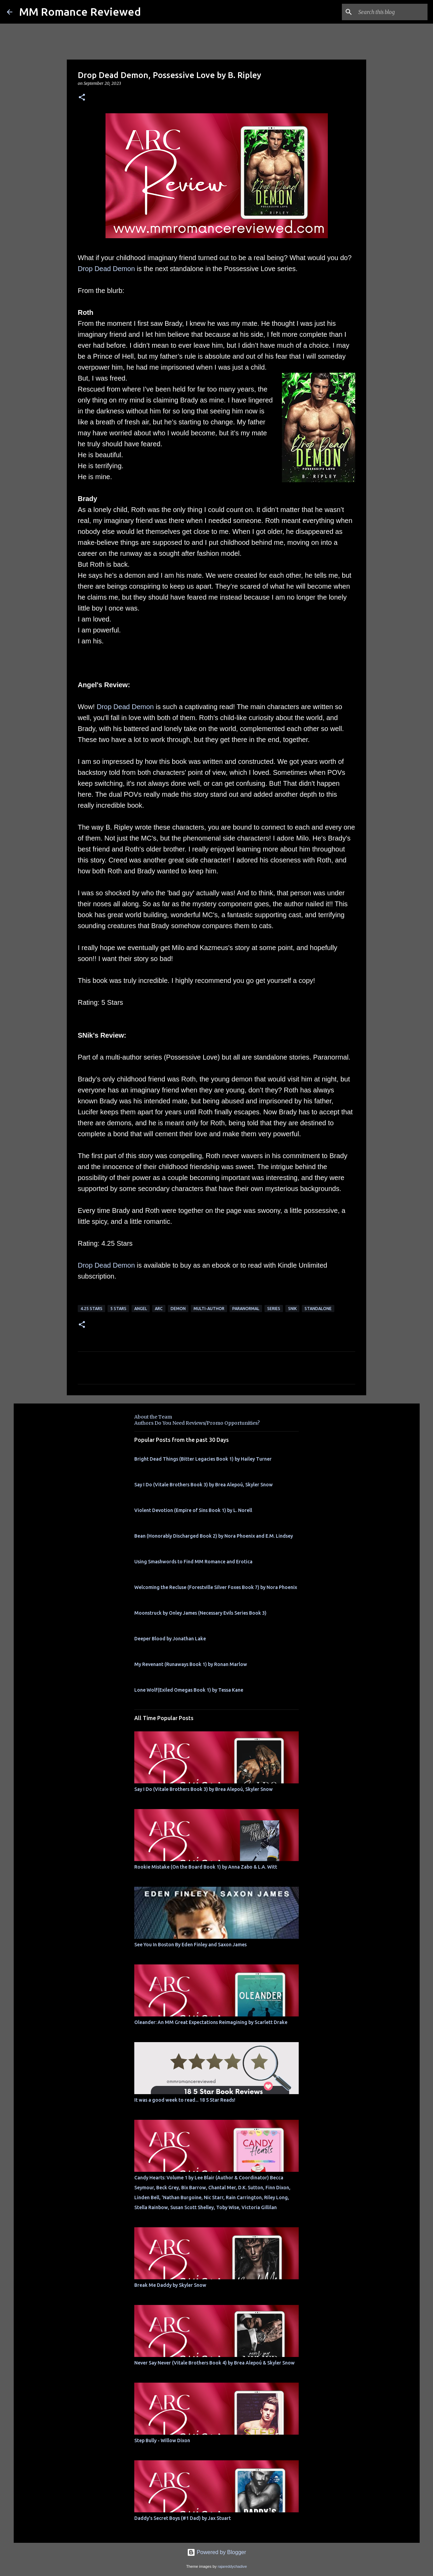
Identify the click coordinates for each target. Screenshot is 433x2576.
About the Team (153, 1417)
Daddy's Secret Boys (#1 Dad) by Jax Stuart (182, 2518)
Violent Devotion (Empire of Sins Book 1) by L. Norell (193, 1510)
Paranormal (245, 1308)
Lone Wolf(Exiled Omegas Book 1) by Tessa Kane (188, 1690)
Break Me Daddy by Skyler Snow (170, 2285)
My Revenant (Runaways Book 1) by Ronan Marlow (190, 1664)
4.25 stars (91, 1308)
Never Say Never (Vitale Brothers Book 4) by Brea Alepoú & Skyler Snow (214, 2363)
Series (273, 1308)
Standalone (318, 1308)
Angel (140, 1308)
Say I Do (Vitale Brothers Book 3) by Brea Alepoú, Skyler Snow (203, 1484)
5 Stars (118, 1308)
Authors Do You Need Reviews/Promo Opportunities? (197, 1423)
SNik (292, 1308)
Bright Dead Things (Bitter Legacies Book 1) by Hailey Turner (203, 1459)
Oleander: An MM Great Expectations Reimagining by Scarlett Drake (210, 2022)
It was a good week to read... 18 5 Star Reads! (184, 2100)
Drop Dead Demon (106, 268)
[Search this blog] (392, 12)
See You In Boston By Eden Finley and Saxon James (190, 1944)
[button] (82, 97)
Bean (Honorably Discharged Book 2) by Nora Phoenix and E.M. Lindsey (213, 1536)
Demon (178, 1308)
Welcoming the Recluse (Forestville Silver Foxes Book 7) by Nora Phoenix (215, 1587)
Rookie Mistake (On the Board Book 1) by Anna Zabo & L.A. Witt (205, 1867)
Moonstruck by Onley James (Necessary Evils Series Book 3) (200, 1613)
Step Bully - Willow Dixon (162, 2440)
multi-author (209, 1308)
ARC (159, 1308)
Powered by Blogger (216, 2552)
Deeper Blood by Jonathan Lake (170, 1638)
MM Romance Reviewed (80, 11)
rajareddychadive (232, 2566)
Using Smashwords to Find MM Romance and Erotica (193, 1561)
